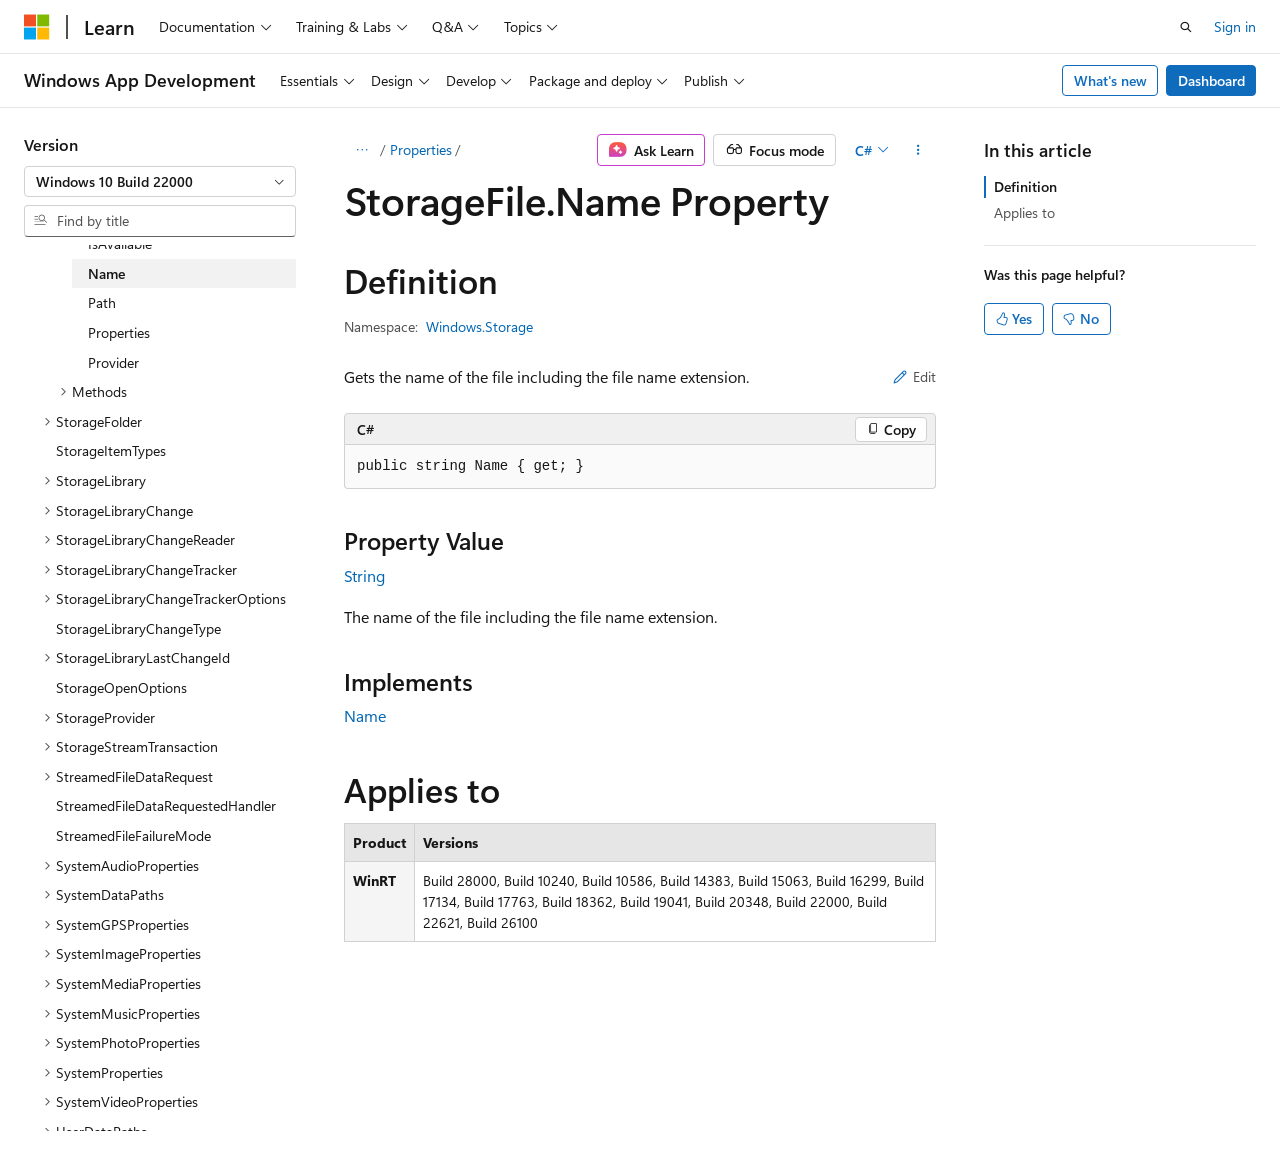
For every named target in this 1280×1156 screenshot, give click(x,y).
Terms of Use (536, 1095)
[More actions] (918, 150)
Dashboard (1211, 80)
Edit (914, 376)
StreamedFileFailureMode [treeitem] (133, 835)
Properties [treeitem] (119, 332)
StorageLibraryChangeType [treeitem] (138, 628)
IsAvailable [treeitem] (120, 243)
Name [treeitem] (106, 273)
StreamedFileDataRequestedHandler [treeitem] (166, 805)
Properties (421, 149)
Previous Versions (181, 1095)
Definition (1025, 186)
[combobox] (160, 182)
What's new (1110, 80)
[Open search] (1186, 27)
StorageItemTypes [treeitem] (111, 450)
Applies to (1024, 212)
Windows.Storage (479, 326)
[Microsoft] (37, 27)
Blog (272, 1095)
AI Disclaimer (64, 1095)
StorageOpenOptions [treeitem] (121, 687)
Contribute (358, 1095)
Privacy (437, 1095)
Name (365, 715)
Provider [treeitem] (113, 362)
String (364, 575)
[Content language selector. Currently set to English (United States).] (115, 1047)
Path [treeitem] (102, 302)
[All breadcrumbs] (361, 150)
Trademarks (635, 1095)
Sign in (1235, 26)
